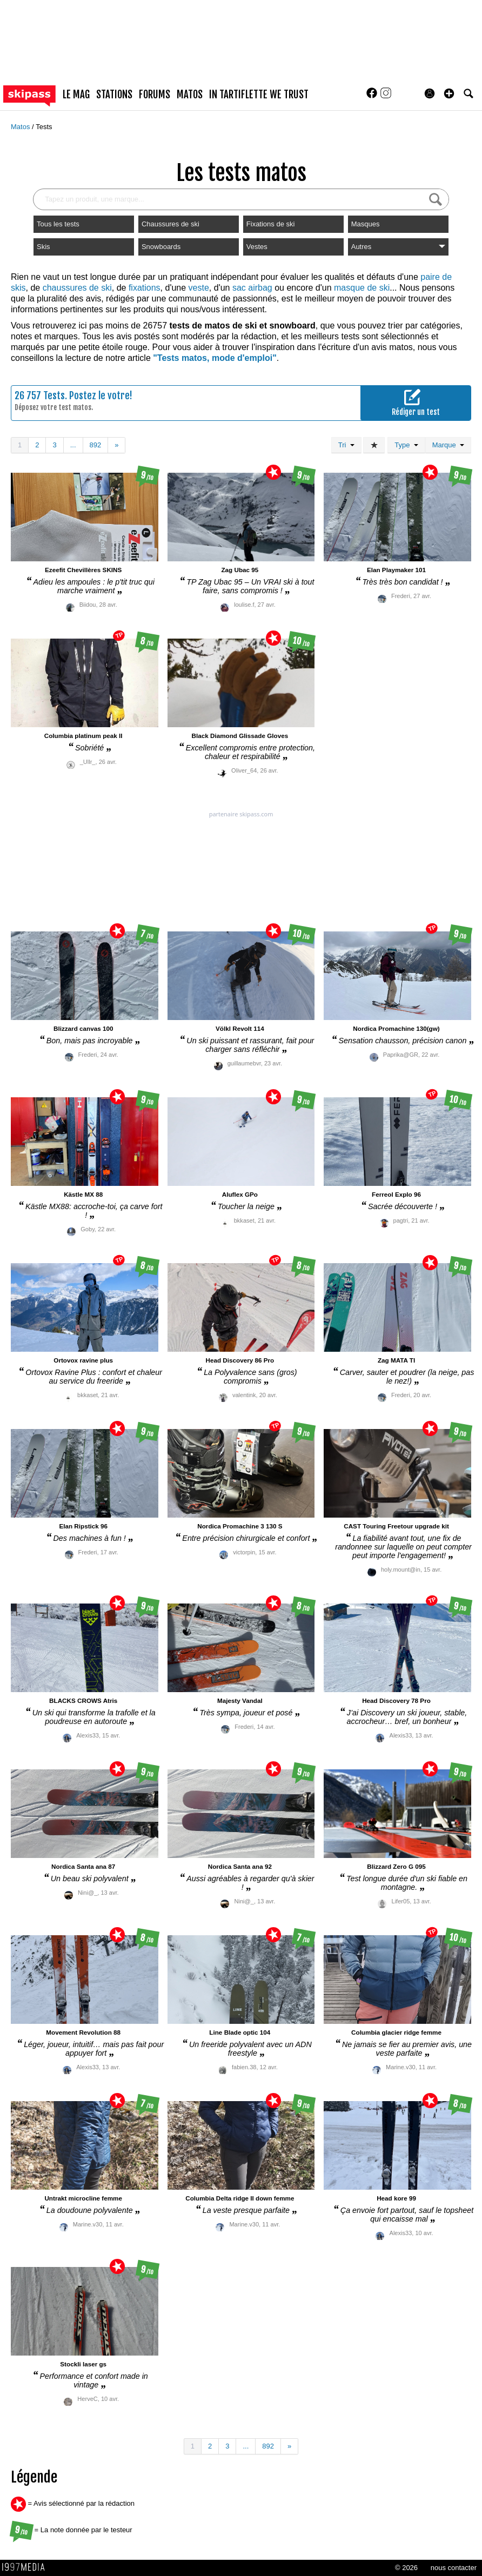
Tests (44, 127)
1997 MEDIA (26, 2567)
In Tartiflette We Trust (259, 94)
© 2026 (406, 2568)
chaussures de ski (77, 287)
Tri (346, 445)
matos (190, 94)
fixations (144, 287)
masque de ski (362, 287)
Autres (398, 247)
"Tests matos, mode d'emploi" (215, 358)
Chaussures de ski (170, 224)
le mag (76, 94)
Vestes (256, 247)
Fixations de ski (270, 224)
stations (114, 94)
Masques (365, 224)
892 (96, 445)
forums (154, 94)
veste (199, 287)
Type (406, 445)
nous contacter (454, 2568)
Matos (21, 127)
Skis (43, 247)
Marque (448, 445)
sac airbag (252, 287)
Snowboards (161, 247)
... (73, 445)
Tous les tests (58, 224)
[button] (449, 93)
